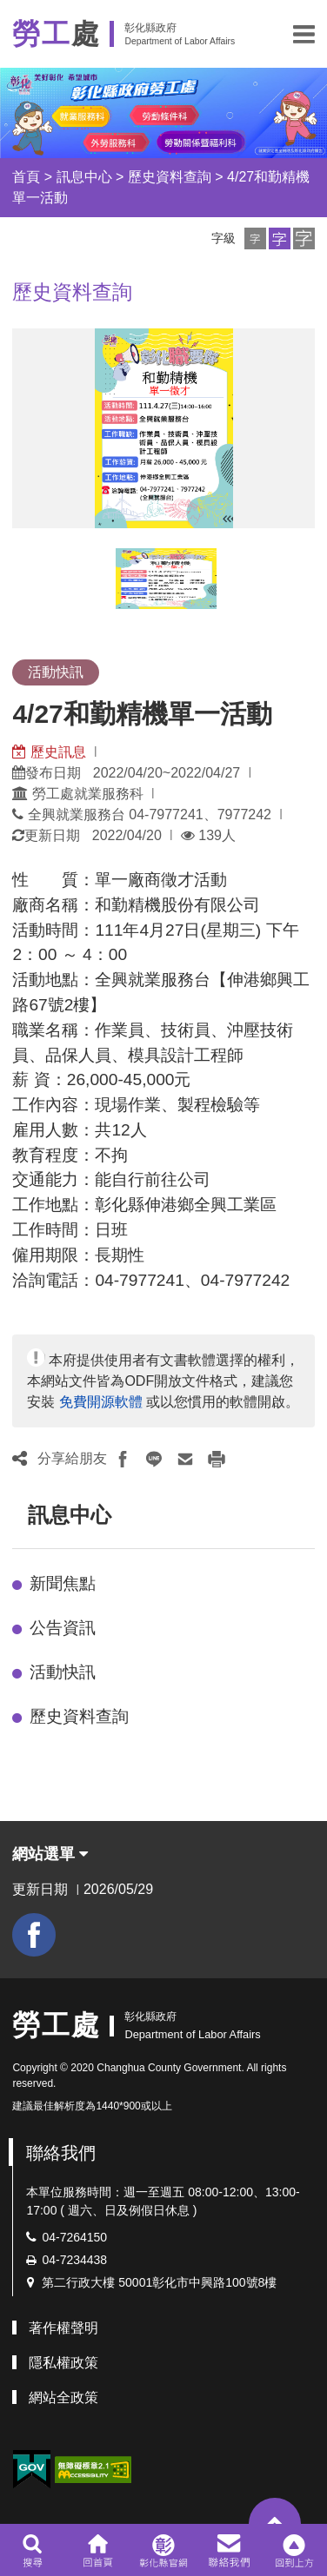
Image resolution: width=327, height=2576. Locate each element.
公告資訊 (63, 1628)
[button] (304, 33)
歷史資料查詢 (169, 176)
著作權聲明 (63, 2328)
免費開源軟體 (101, 1401)
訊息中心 (84, 176)
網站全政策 (63, 2397)
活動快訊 (63, 1672)
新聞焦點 (63, 1583)
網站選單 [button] (50, 1854)
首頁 (26, 176)
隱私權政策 (63, 2362)
